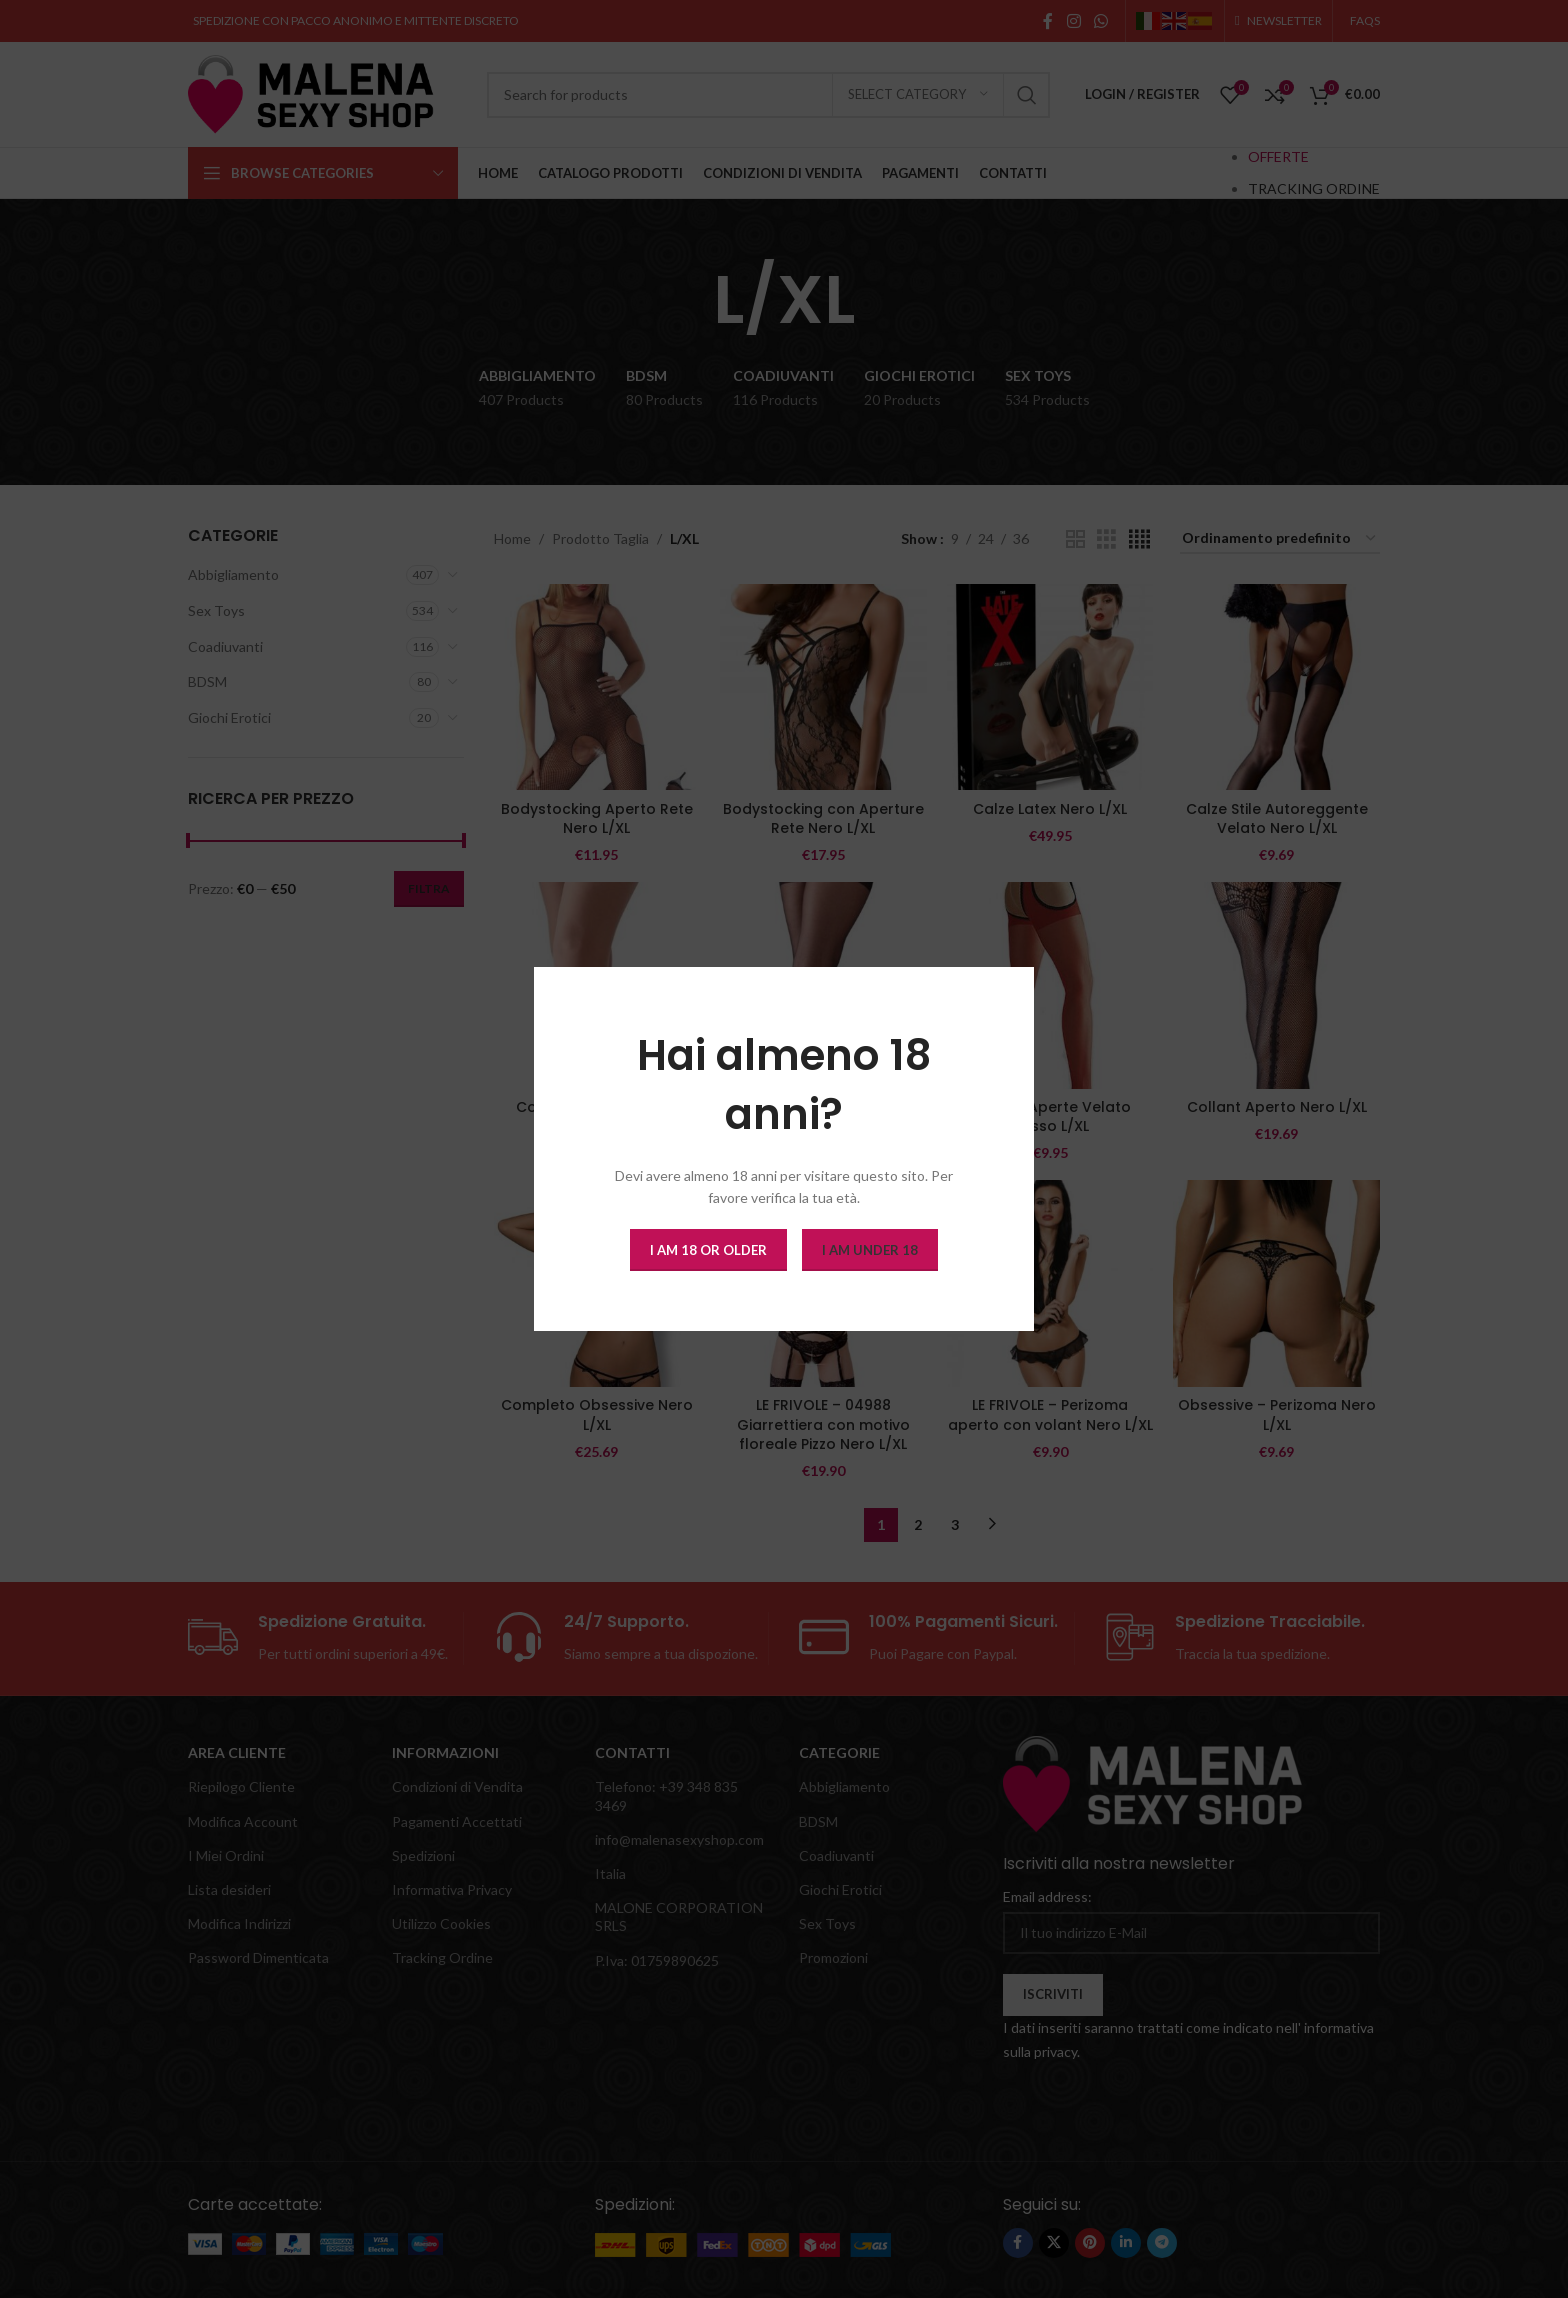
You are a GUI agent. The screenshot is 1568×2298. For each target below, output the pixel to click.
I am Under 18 (870, 1249)
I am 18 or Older (708, 1249)
